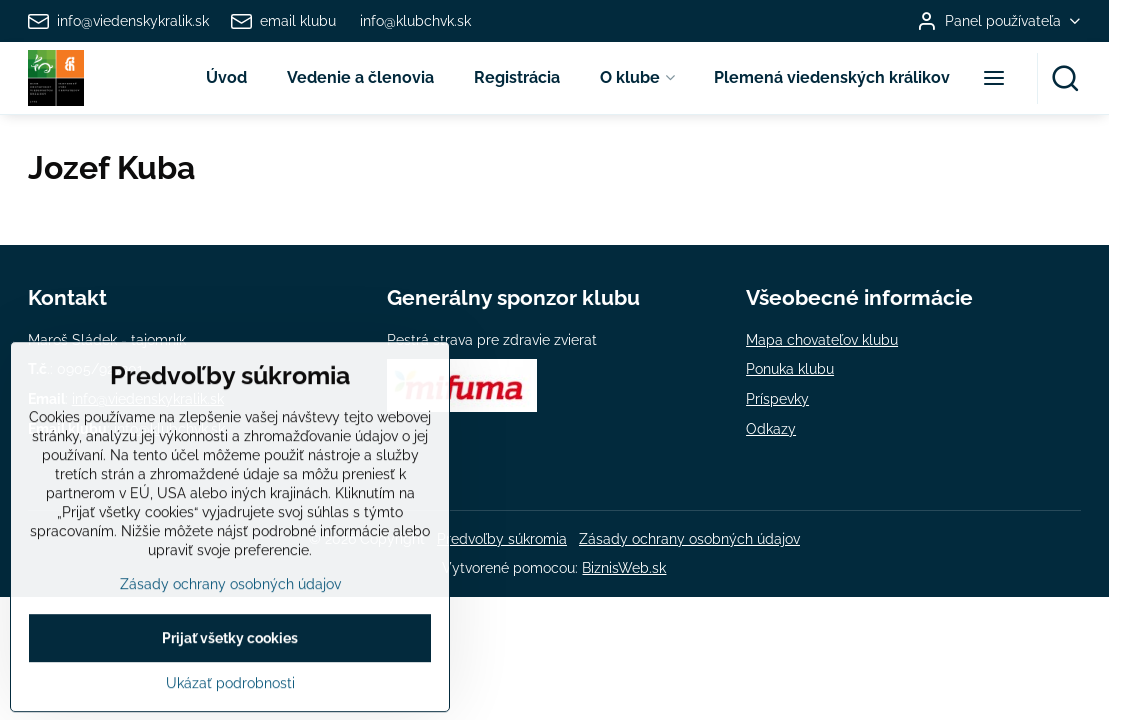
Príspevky (777, 399)
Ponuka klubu (790, 369)
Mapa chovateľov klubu (822, 340)
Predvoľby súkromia (502, 539)
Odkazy (771, 429)
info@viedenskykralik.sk (148, 399)
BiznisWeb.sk (624, 568)
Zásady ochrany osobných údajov (689, 539)
